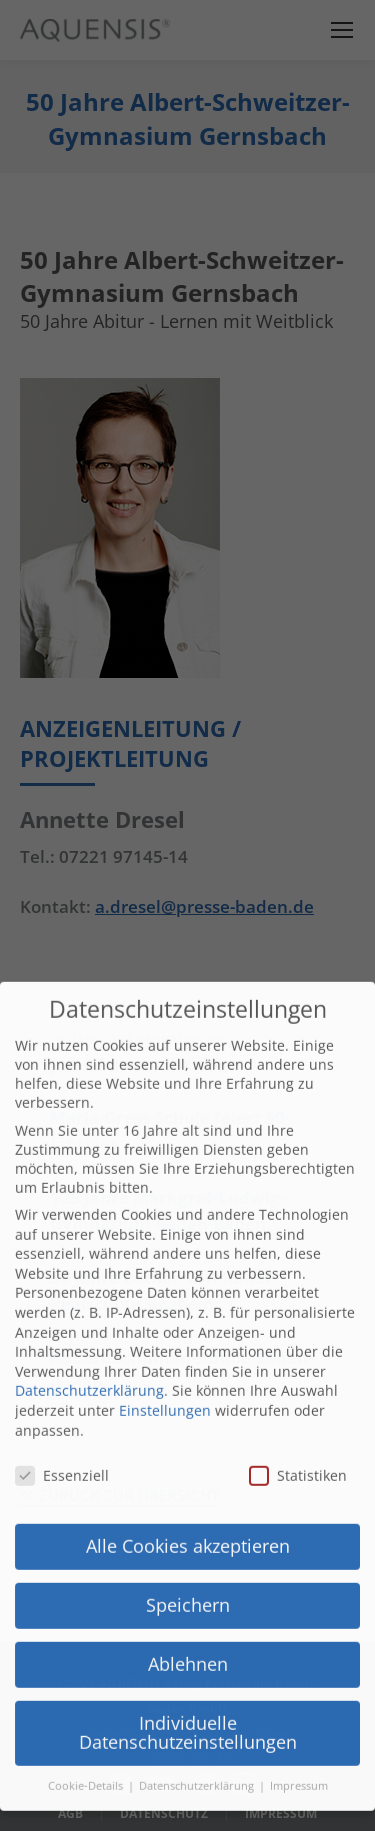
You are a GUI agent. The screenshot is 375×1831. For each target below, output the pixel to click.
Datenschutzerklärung (89, 1324)
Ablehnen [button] (188, 1598)
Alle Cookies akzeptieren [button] (188, 1480)
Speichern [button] (188, 1539)
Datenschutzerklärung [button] (198, 1720)
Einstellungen (165, 1344)
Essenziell (62, 1409)
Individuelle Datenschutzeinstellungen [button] (188, 1667)
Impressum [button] (299, 1720)
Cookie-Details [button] (87, 1720)
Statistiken (298, 1409)
